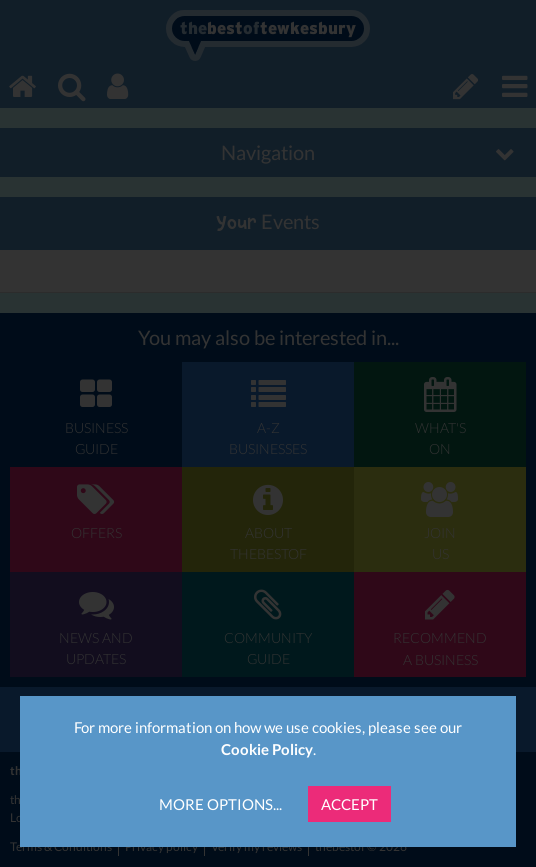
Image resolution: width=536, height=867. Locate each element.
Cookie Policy (267, 749)
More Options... (220, 804)
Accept (349, 804)
